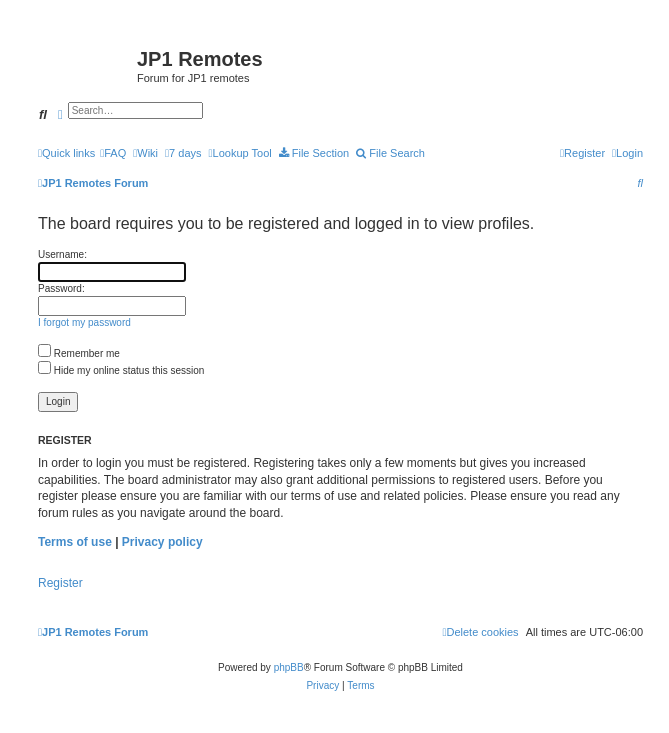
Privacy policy (162, 542)
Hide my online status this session (121, 370)
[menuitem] (113, 153)
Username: (62, 254)
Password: (61, 288)
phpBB (289, 667)
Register (60, 583)
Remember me (79, 353)
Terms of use (75, 542)
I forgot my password (84, 322)
